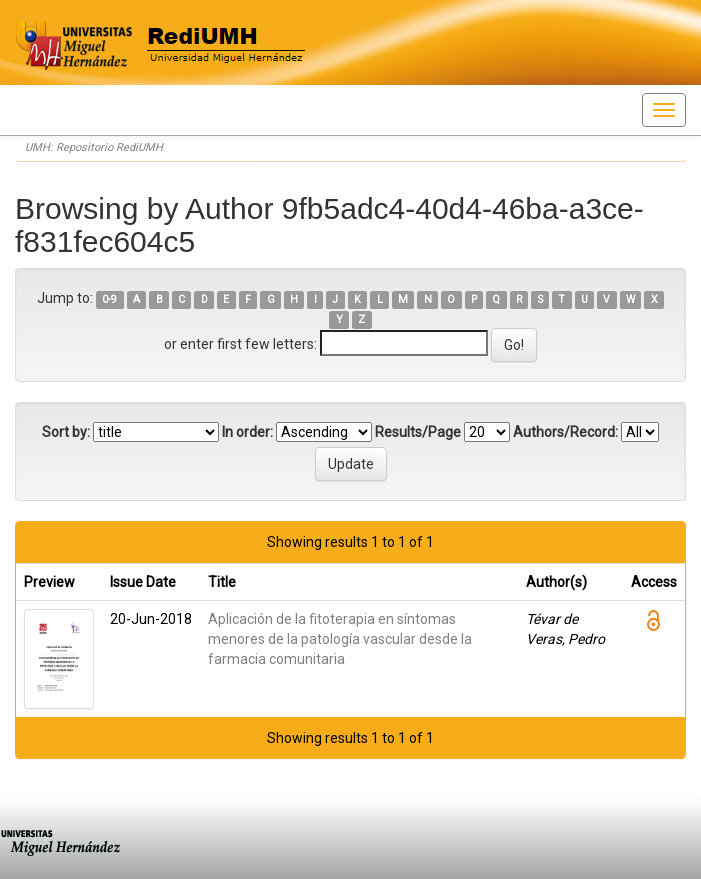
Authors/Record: (565, 432)
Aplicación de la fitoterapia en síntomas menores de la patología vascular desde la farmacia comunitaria (340, 639)
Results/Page (418, 432)
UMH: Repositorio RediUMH (94, 147)
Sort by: (66, 432)
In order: (247, 432)
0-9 (109, 299)
